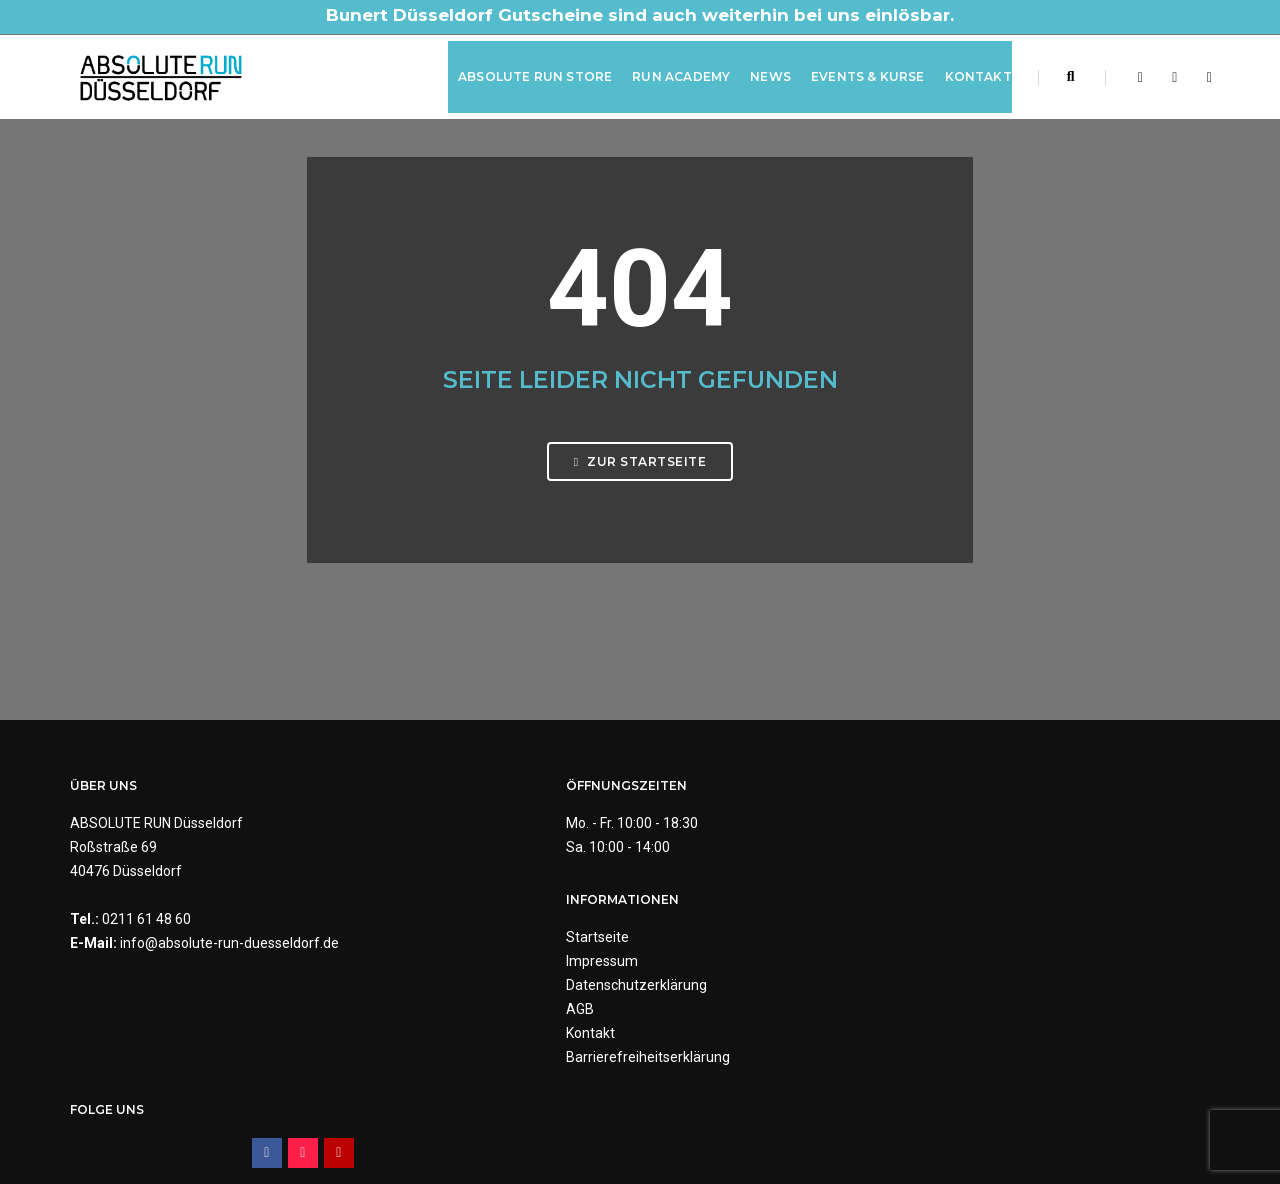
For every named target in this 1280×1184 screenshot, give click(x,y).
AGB (669, 903)
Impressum (691, 855)
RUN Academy (672, 73)
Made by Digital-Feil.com (640, 1124)
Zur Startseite (640, 492)
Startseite (686, 831)
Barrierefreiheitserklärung (737, 951)
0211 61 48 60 (146, 928)
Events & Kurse (859, 73)
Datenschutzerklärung (725, 879)
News (761, 73)
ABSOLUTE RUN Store (526, 73)
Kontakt (969, 73)
